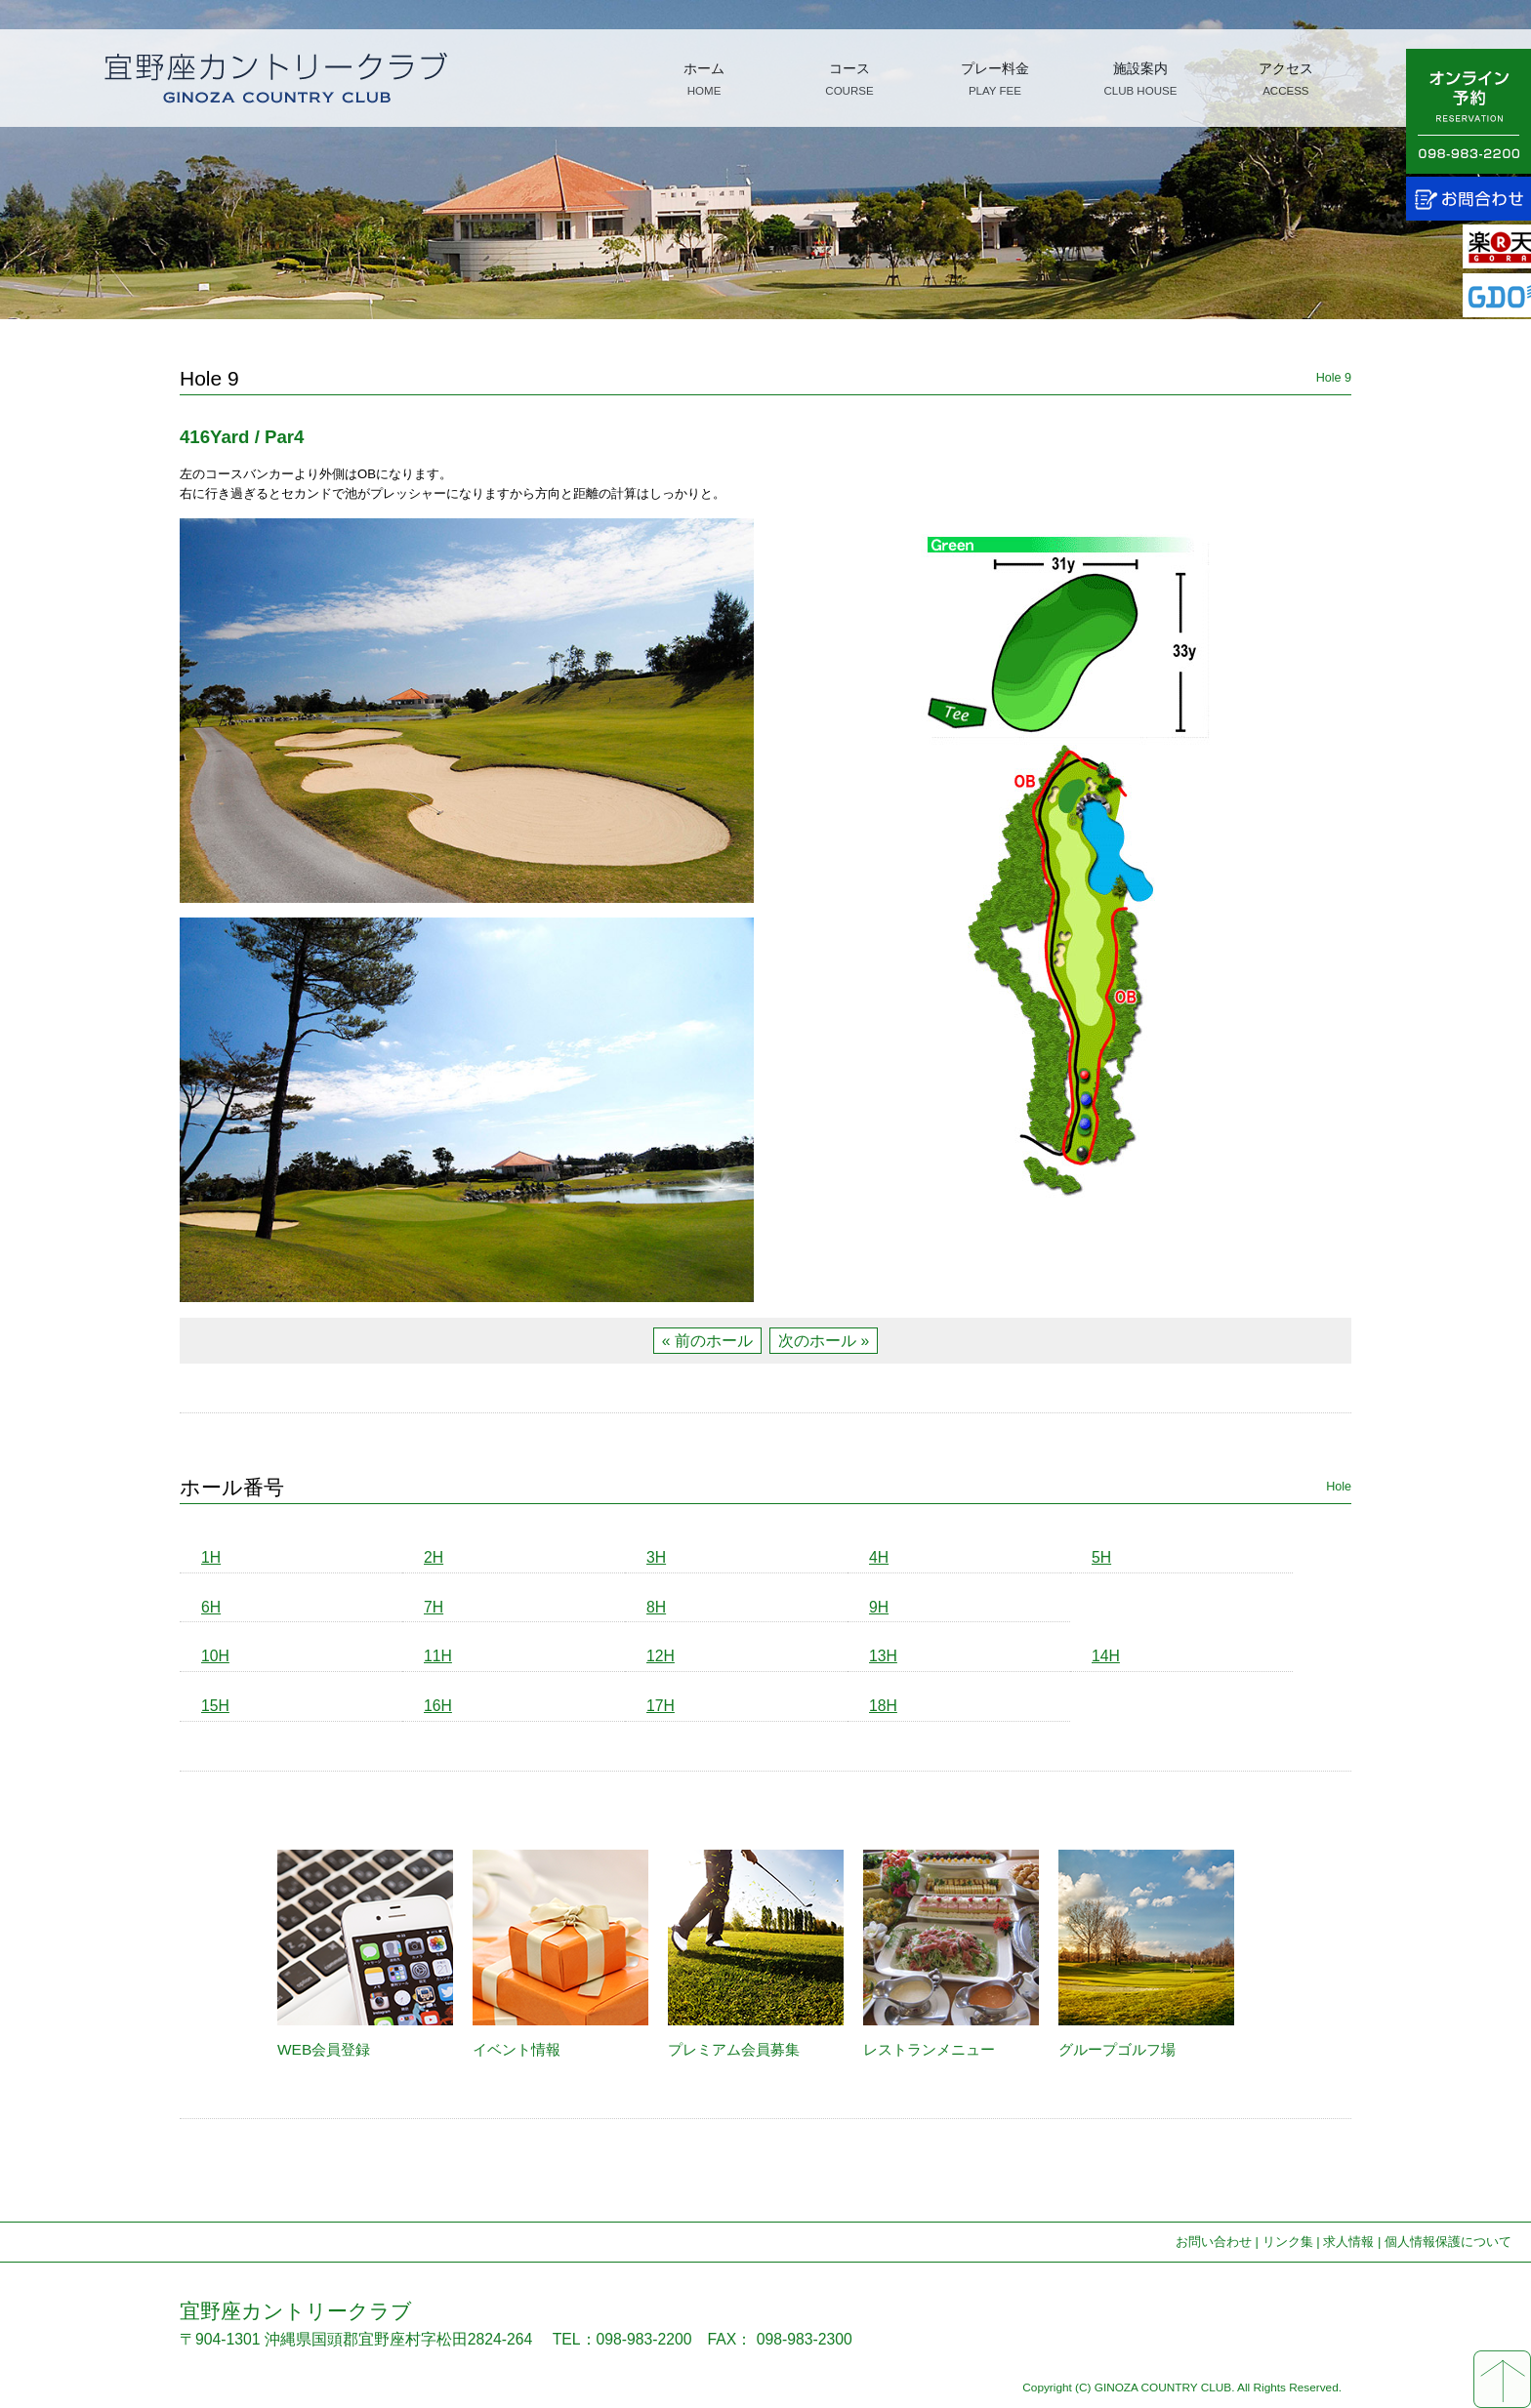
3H (656, 1557)
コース (849, 79)
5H (1101, 1557)
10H (215, 1656)
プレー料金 (995, 79)
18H (883, 1705)
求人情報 (1348, 2241)
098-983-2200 (644, 2339)
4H (879, 1557)
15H (215, 1705)
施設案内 (1140, 79)
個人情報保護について (1448, 2241)
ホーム (703, 79)
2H (433, 1557)
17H (660, 1705)
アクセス (1286, 79)
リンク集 (1287, 2241)
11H (438, 1656)
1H (211, 1557)
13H (883, 1656)
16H (438, 1705)
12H (660, 1656)
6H (211, 1607)
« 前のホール (707, 1340)
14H (1106, 1656)
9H (879, 1607)
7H (433, 1607)
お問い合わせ (1214, 2241)
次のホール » (823, 1340)
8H (656, 1607)
